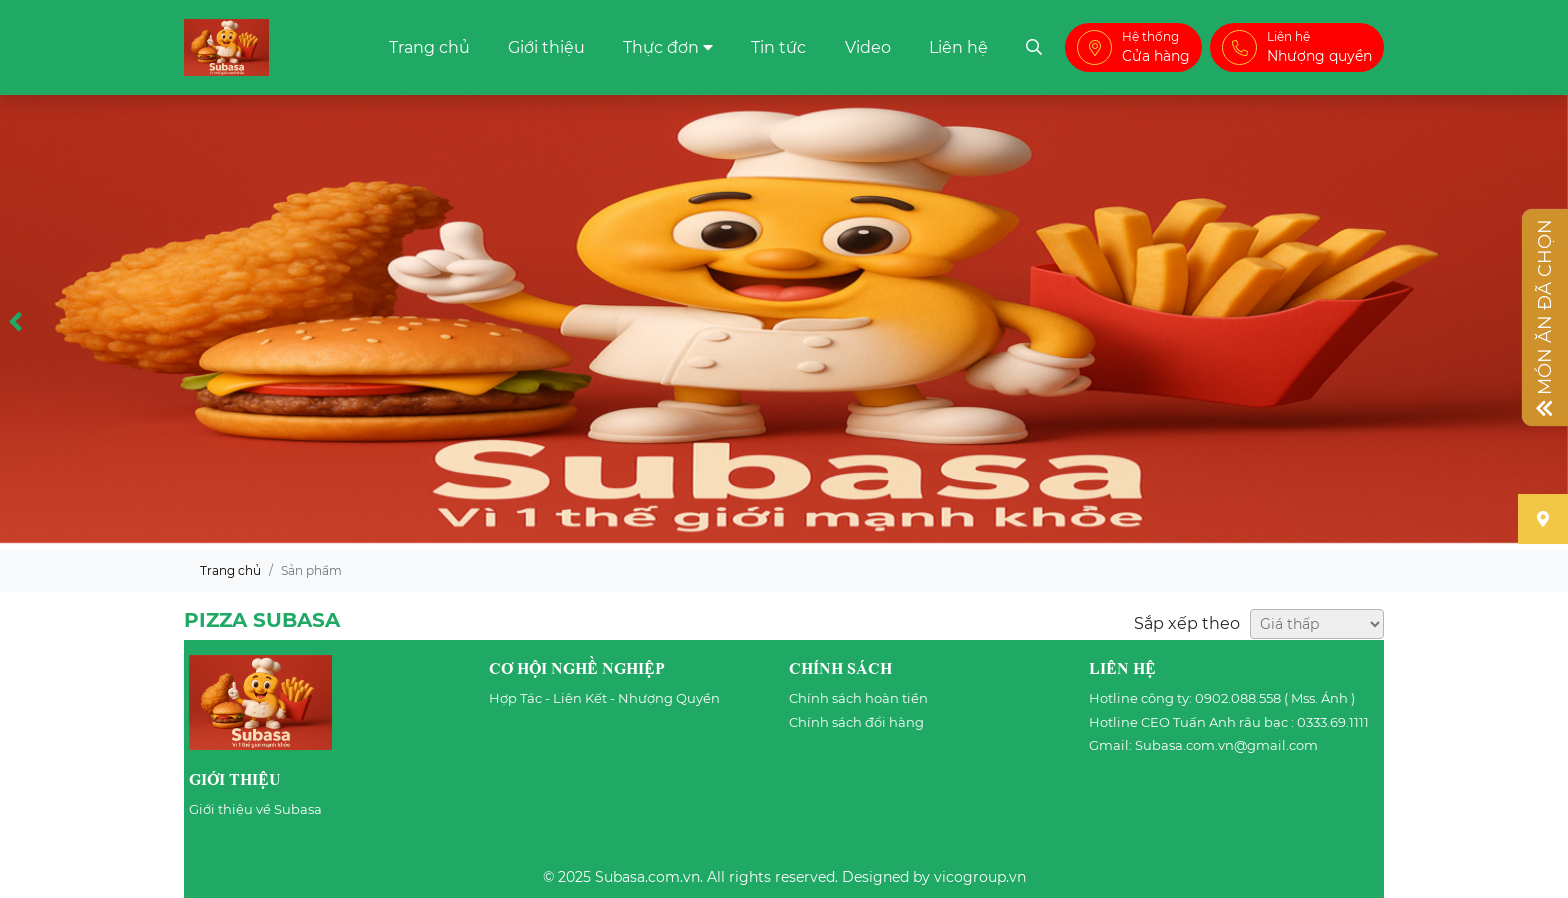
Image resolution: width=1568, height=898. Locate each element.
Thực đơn (661, 47)
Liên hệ (958, 47)
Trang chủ (429, 47)
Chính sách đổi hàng (856, 722)
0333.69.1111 (1333, 722)
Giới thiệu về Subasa (255, 809)
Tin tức (778, 47)
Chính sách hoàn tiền (858, 698)
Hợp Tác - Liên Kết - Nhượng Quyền (604, 698)
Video (868, 47)
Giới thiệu (546, 47)
